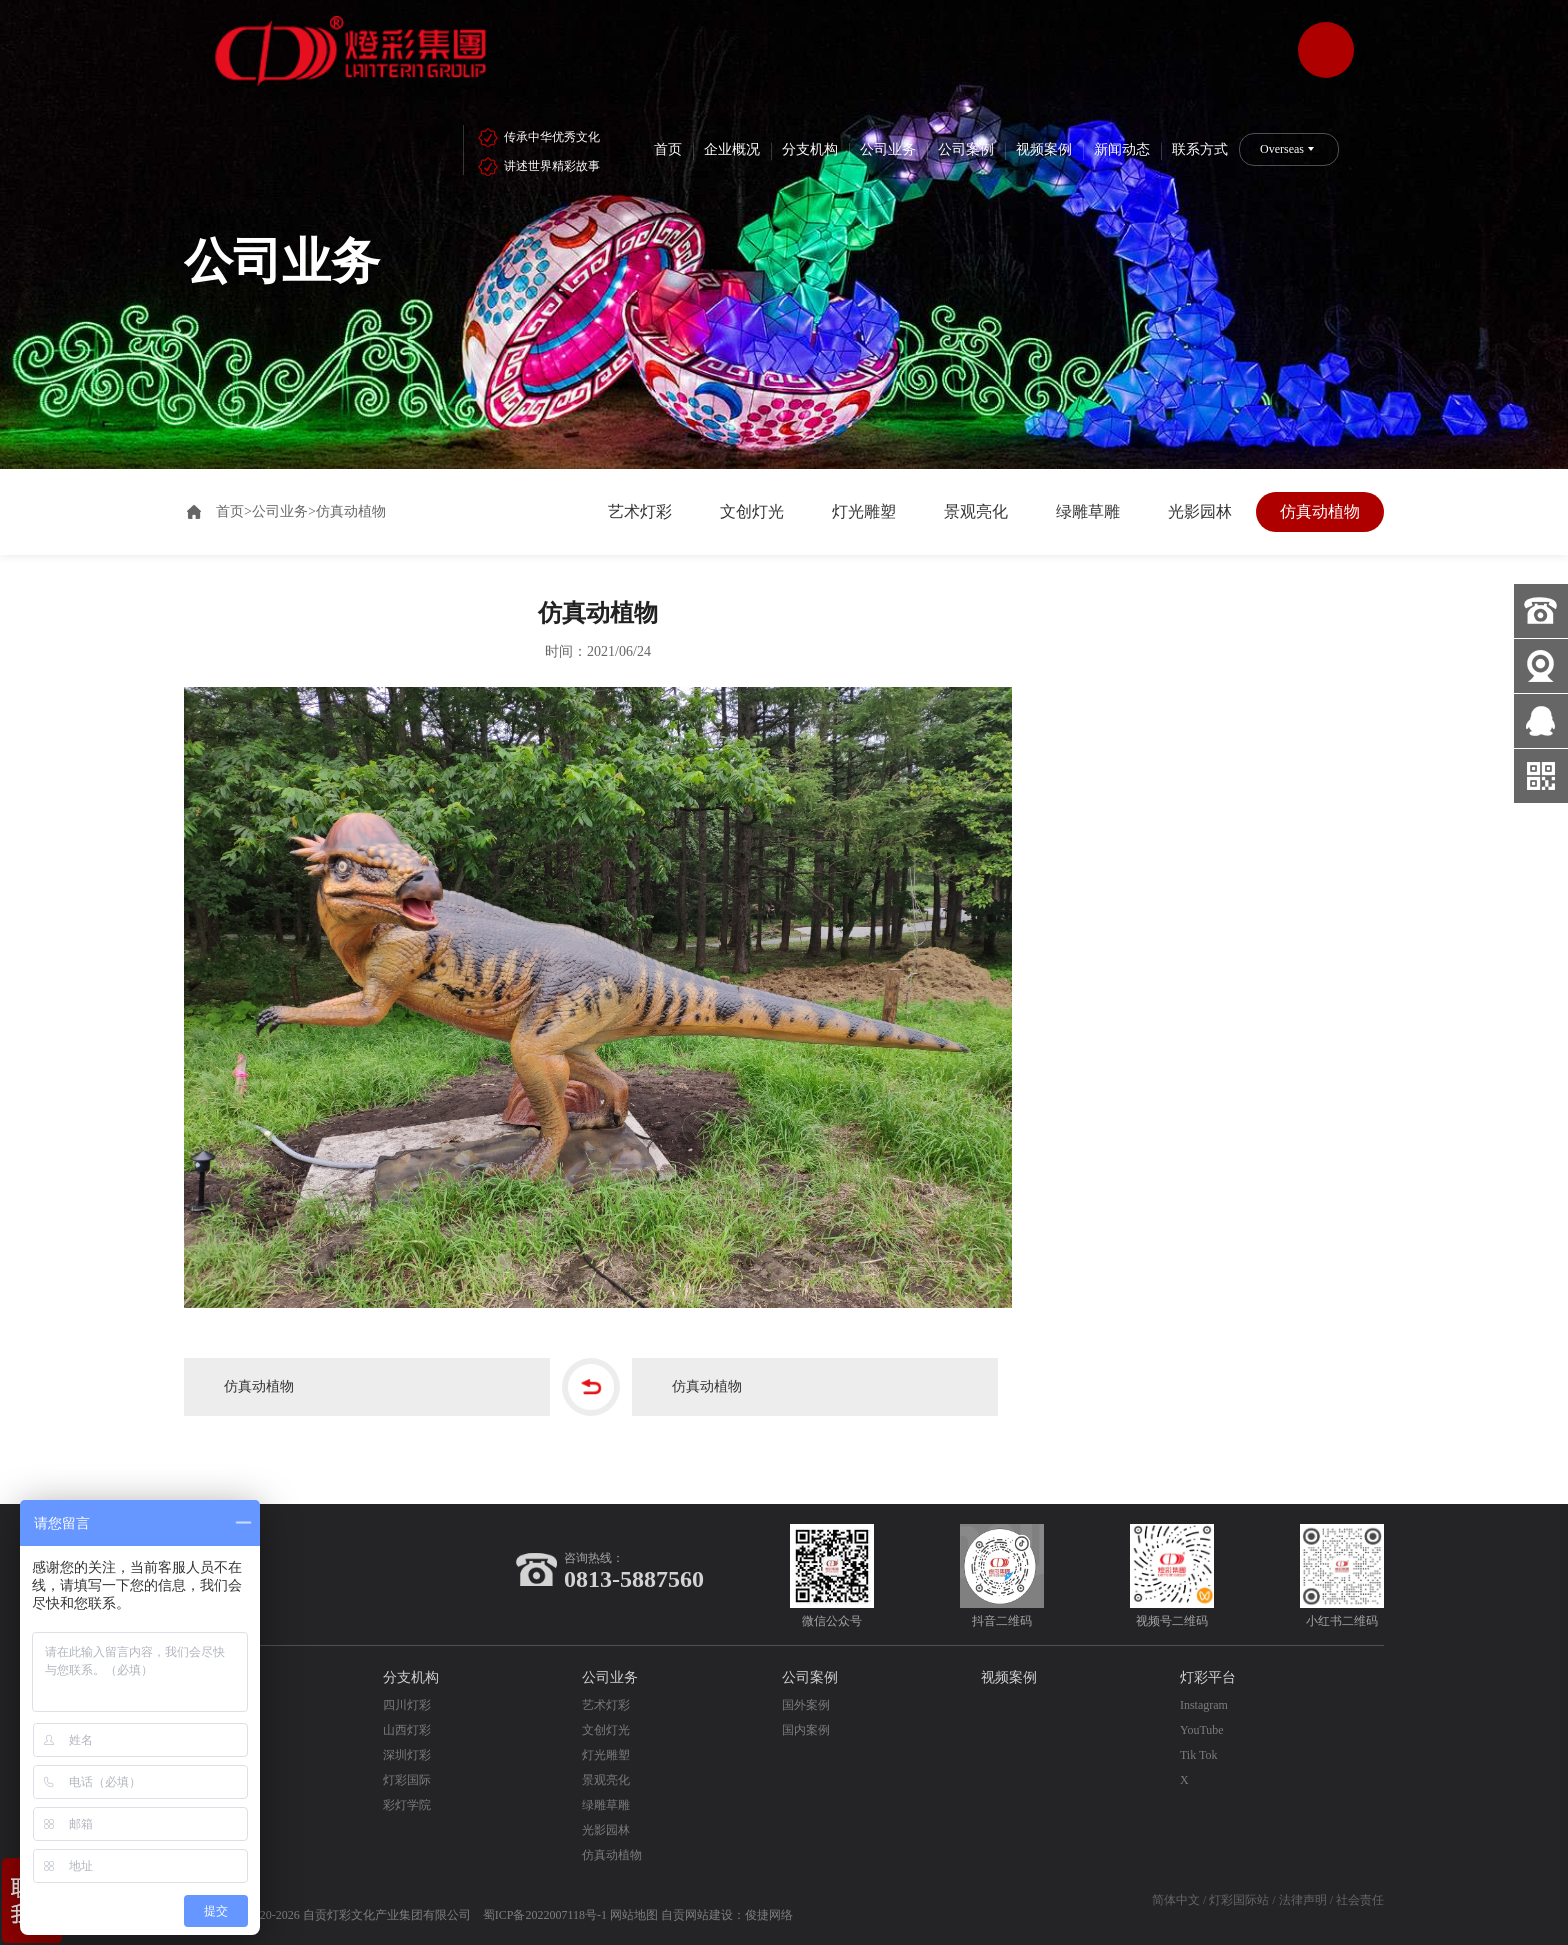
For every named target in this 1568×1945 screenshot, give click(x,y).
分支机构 (810, 149)
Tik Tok (1199, 1755)
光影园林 (1200, 511)
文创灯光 (752, 511)
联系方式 (1200, 149)
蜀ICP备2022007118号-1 (545, 1915)
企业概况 (732, 149)
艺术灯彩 (640, 511)
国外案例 (806, 1705)
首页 (668, 149)
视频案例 (1044, 149)
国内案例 (806, 1730)
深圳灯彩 (407, 1755)
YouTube (1202, 1730)
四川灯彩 (407, 1705)
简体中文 (1176, 1900)
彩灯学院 (407, 1805)
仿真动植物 (1320, 511)
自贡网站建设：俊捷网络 (727, 1915)
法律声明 (1303, 1900)
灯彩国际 (407, 1780)
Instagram (1204, 1705)
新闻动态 (1122, 149)
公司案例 (966, 149)
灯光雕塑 (864, 511)
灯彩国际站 (1239, 1900)
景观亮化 (976, 511)
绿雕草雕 (1088, 511)
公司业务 (888, 149)
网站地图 (634, 1915)
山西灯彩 (407, 1730)
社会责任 (1360, 1900)
